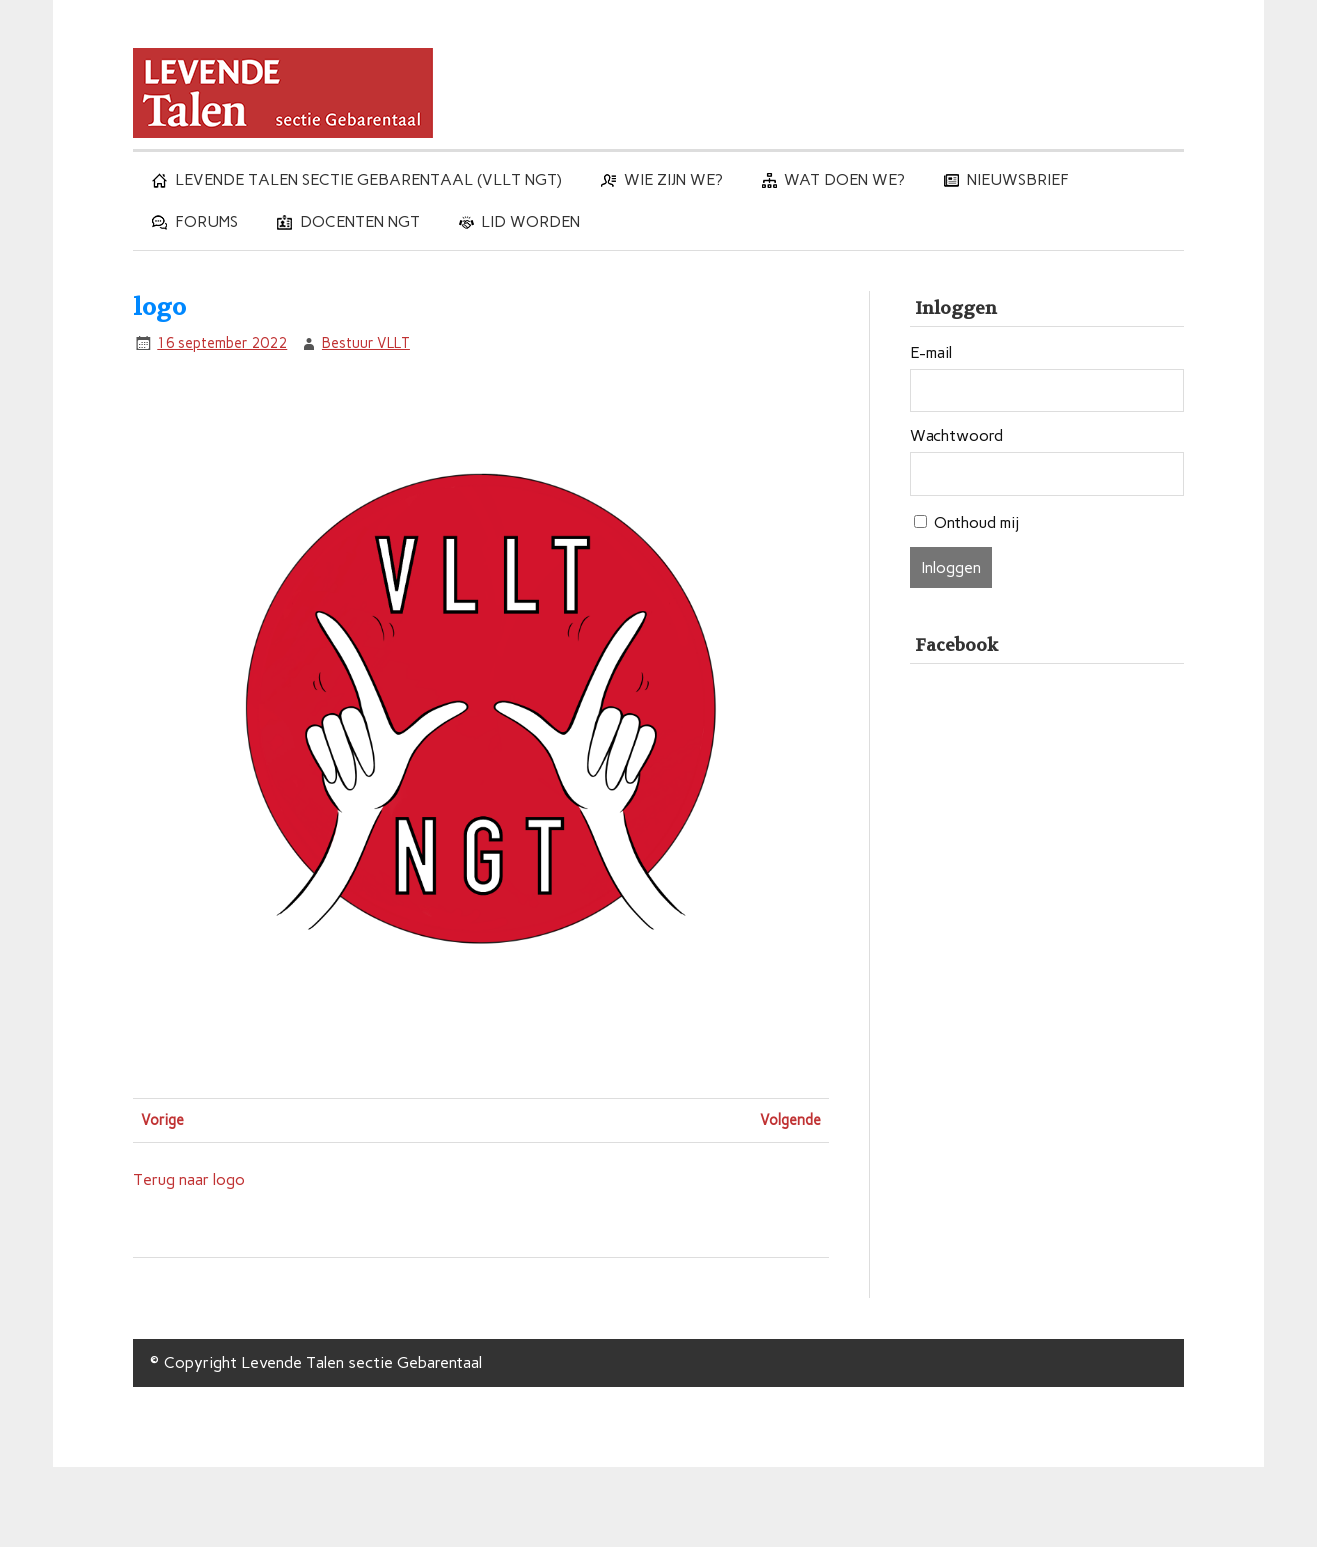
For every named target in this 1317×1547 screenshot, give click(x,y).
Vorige (162, 1120)
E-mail (931, 353)
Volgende (790, 1120)
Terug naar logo (189, 1179)
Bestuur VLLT (366, 343)
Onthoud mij (976, 522)
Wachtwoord (956, 436)
